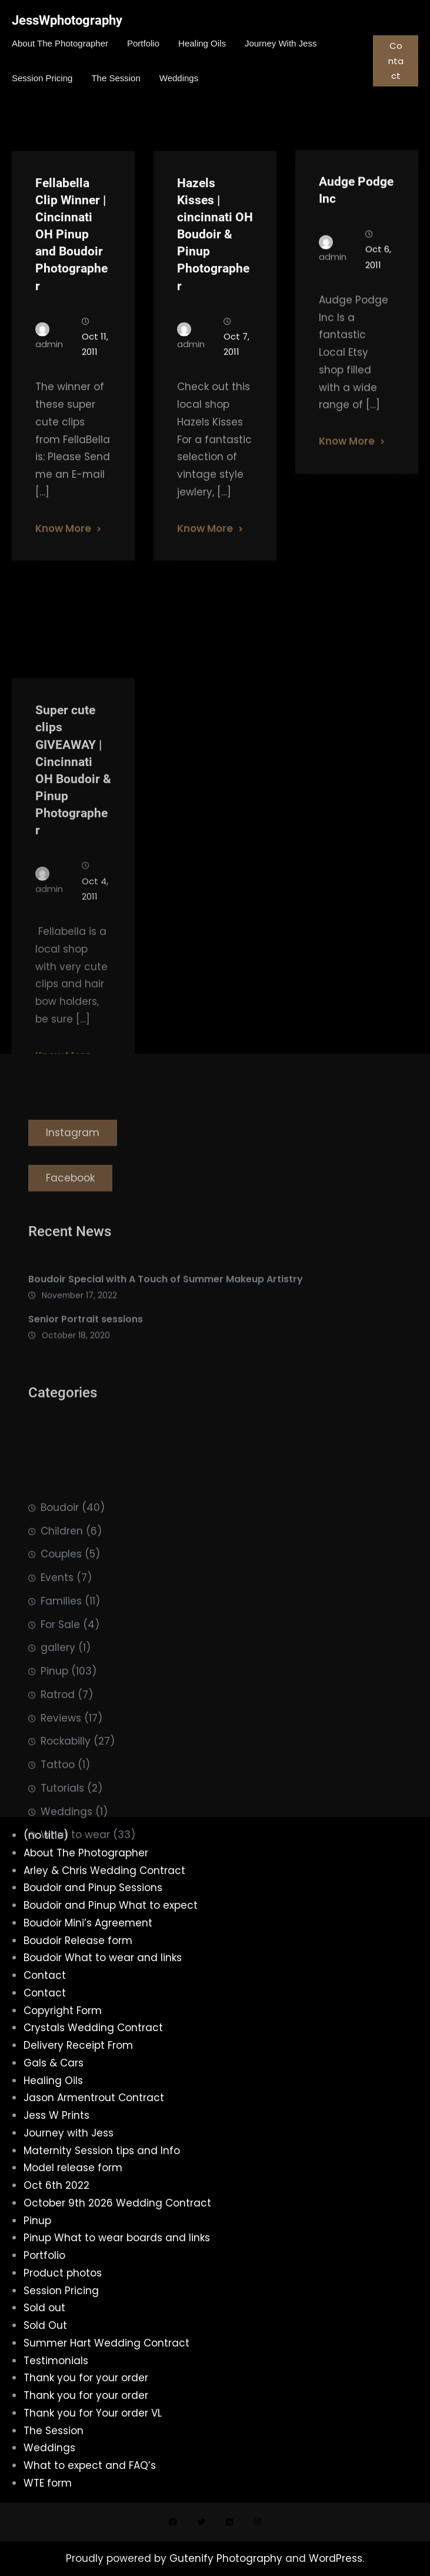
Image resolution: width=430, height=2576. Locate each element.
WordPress (335, 2558)
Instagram (72, 1157)
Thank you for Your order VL (93, 2413)
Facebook (70, 1201)
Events (57, 1695)
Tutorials (62, 1905)
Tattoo (58, 1882)
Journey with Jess (69, 2133)
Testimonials (56, 2361)
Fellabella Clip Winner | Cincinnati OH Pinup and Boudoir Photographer (71, 265)
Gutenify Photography (227, 2558)
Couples (61, 1672)
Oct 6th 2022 (56, 2185)
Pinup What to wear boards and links (117, 2238)
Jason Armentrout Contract (94, 2098)
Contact (396, 60)
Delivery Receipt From (78, 2045)
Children (62, 1648)
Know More (63, 560)
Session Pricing (61, 2291)
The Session (54, 2431)
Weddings (66, 1929)
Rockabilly (66, 1859)
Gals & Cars (54, 2063)
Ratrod (58, 1812)
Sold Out (45, 2325)
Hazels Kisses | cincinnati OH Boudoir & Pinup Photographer (215, 265)
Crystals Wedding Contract (93, 2028)
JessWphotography (67, 20)
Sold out (44, 2308)
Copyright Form (63, 2010)
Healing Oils (53, 2081)
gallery (58, 1765)
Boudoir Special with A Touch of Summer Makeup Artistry (165, 1302)
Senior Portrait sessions (85, 1343)
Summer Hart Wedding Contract (106, 2343)
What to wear (75, 1952)
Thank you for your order (86, 2378)
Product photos (63, 2273)
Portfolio (44, 2255)
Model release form (73, 2168)
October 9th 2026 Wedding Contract (117, 2203)
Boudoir (60, 1625)
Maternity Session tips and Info (102, 2151)
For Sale (60, 1742)
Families (61, 1718)
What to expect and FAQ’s (90, 2465)
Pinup (54, 1789)
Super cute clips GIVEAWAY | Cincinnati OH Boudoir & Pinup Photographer (73, 907)
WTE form (48, 2483)
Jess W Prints (56, 2115)
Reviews (61, 1835)
